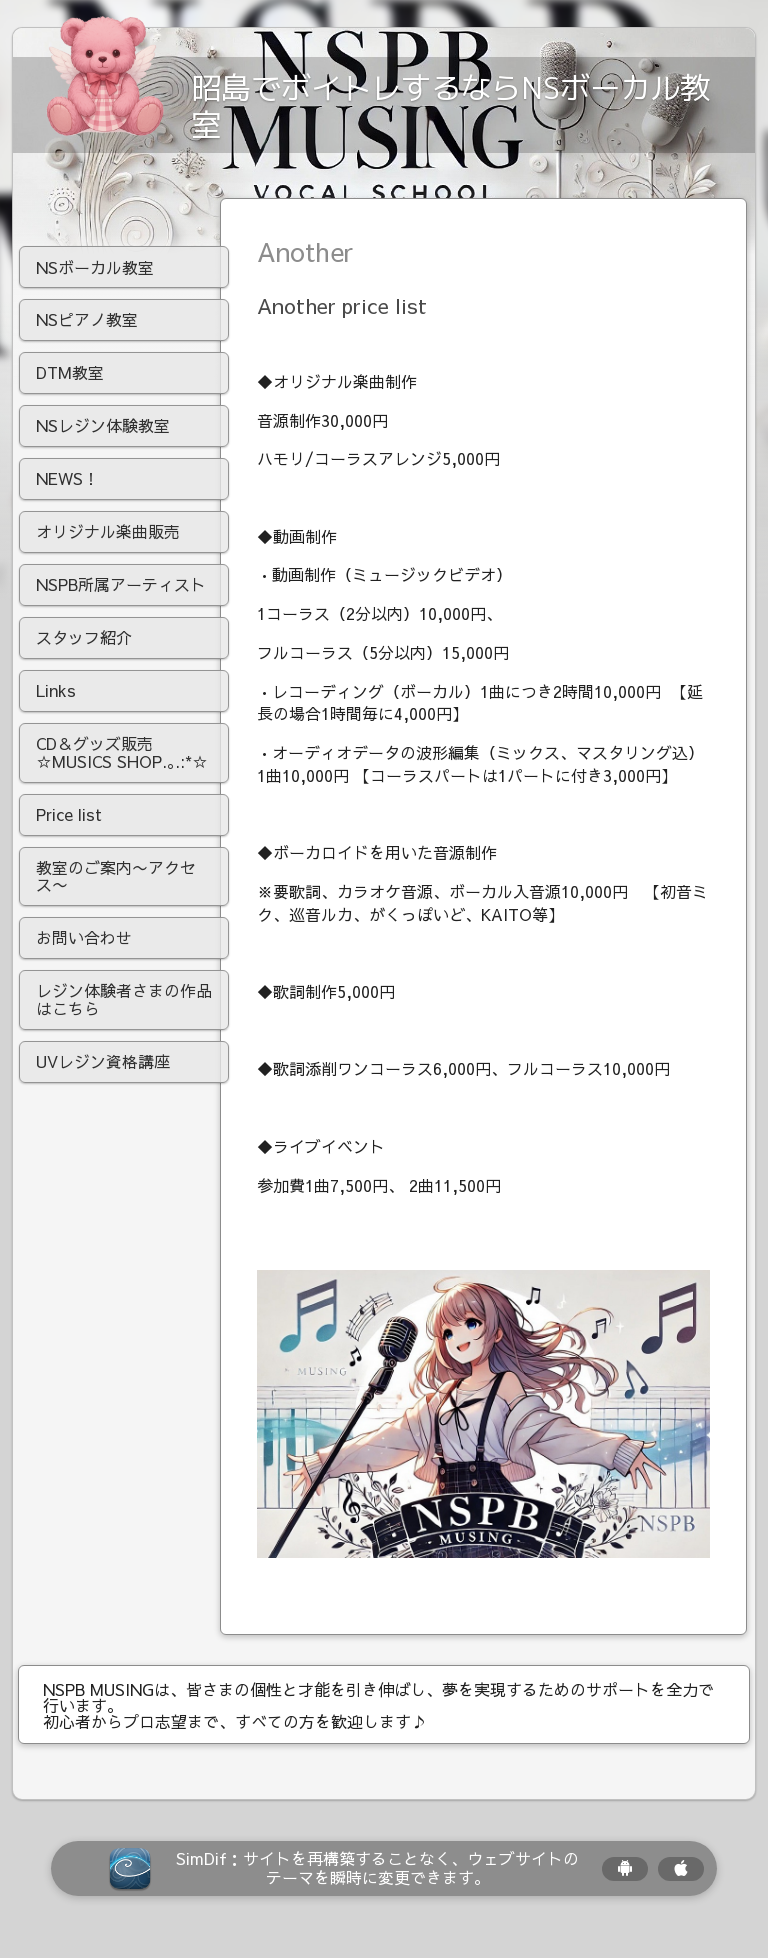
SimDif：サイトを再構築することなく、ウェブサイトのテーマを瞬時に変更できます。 (377, 1881)
